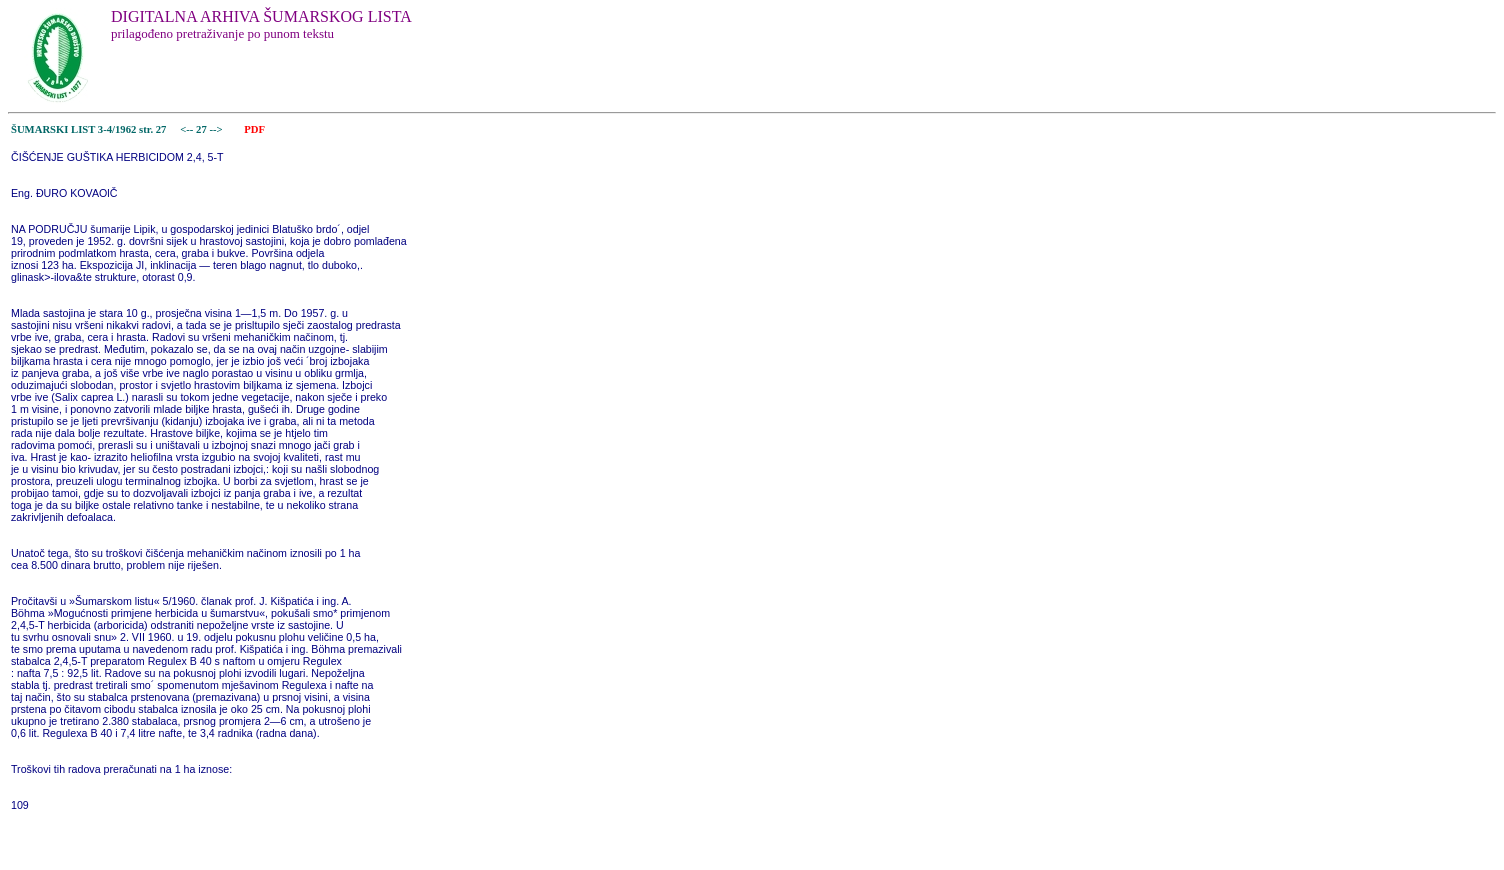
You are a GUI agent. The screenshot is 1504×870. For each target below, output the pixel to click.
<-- (187, 129)
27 (202, 129)
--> (217, 129)
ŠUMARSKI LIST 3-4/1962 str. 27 (88, 129)
